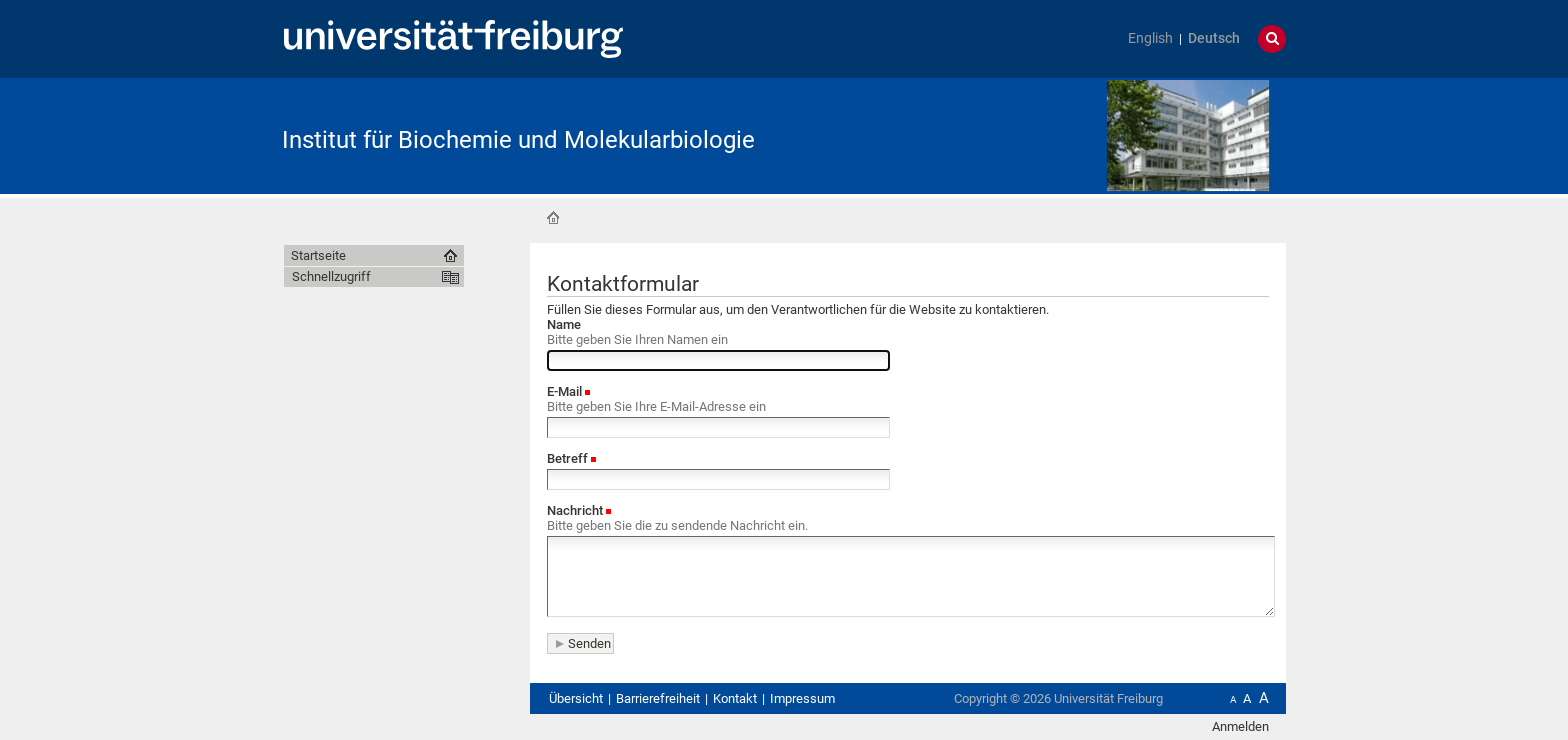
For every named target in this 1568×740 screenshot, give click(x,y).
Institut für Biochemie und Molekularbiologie (518, 140)
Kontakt (735, 698)
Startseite (553, 218)
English (1150, 38)
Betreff (567, 458)
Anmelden (1240, 726)
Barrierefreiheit (658, 698)
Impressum (802, 698)
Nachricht (575, 510)
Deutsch (1214, 38)
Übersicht (576, 698)
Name (564, 324)
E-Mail (564, 391)
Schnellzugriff (331, 276)
